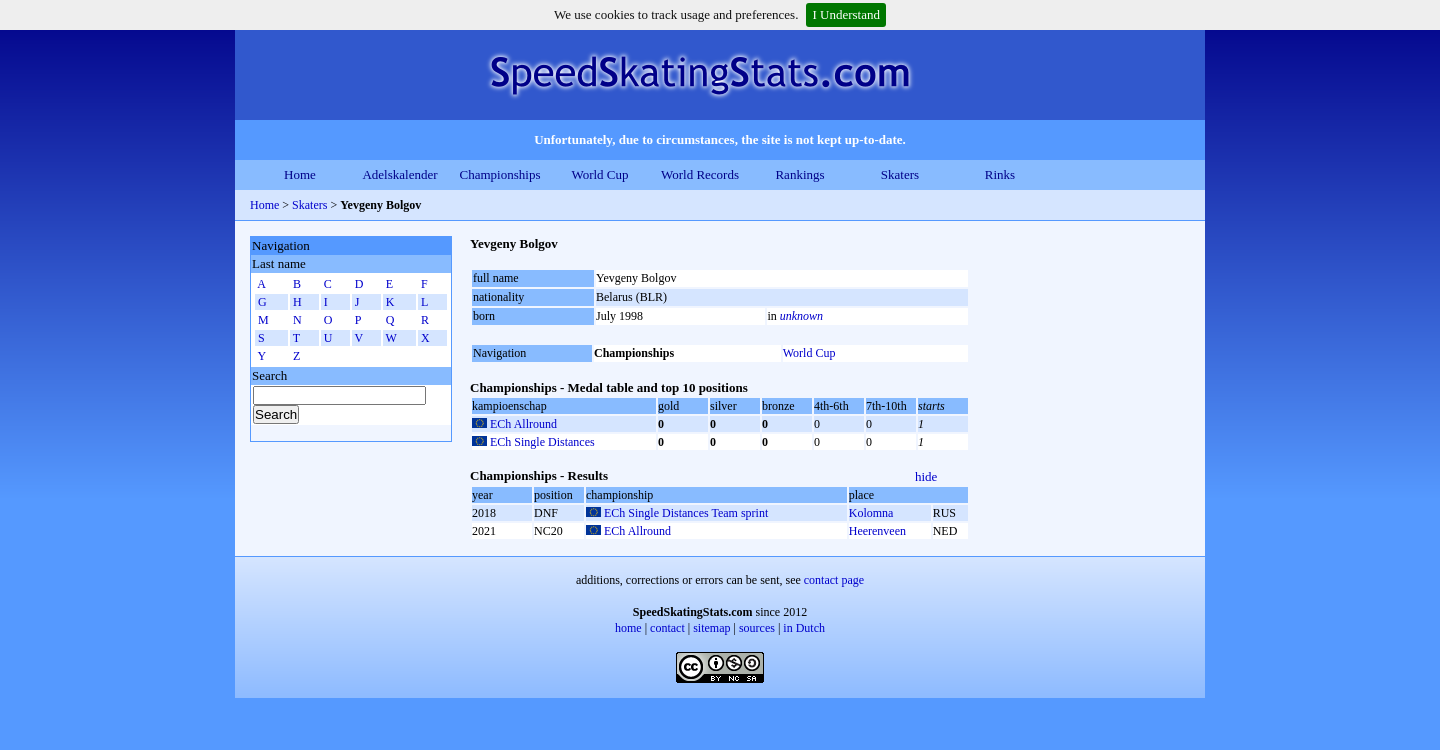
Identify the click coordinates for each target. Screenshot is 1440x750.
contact (667, 628)
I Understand (846, 14)
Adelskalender (399, 174)
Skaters (900, 174)
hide (926, 476)
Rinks (1000, 174)
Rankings (799, 174)
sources (757, 628)
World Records (700, 174)
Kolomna (871, 513)
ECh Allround (523, 424)
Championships (500, 174)
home (628, 628)
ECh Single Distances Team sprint (686, 513)
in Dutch (804, 628)
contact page (834, 580)
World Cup (599, 174)
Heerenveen (877, 531)
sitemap (711, 628)
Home (300, 174)
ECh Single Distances (542, 442)
